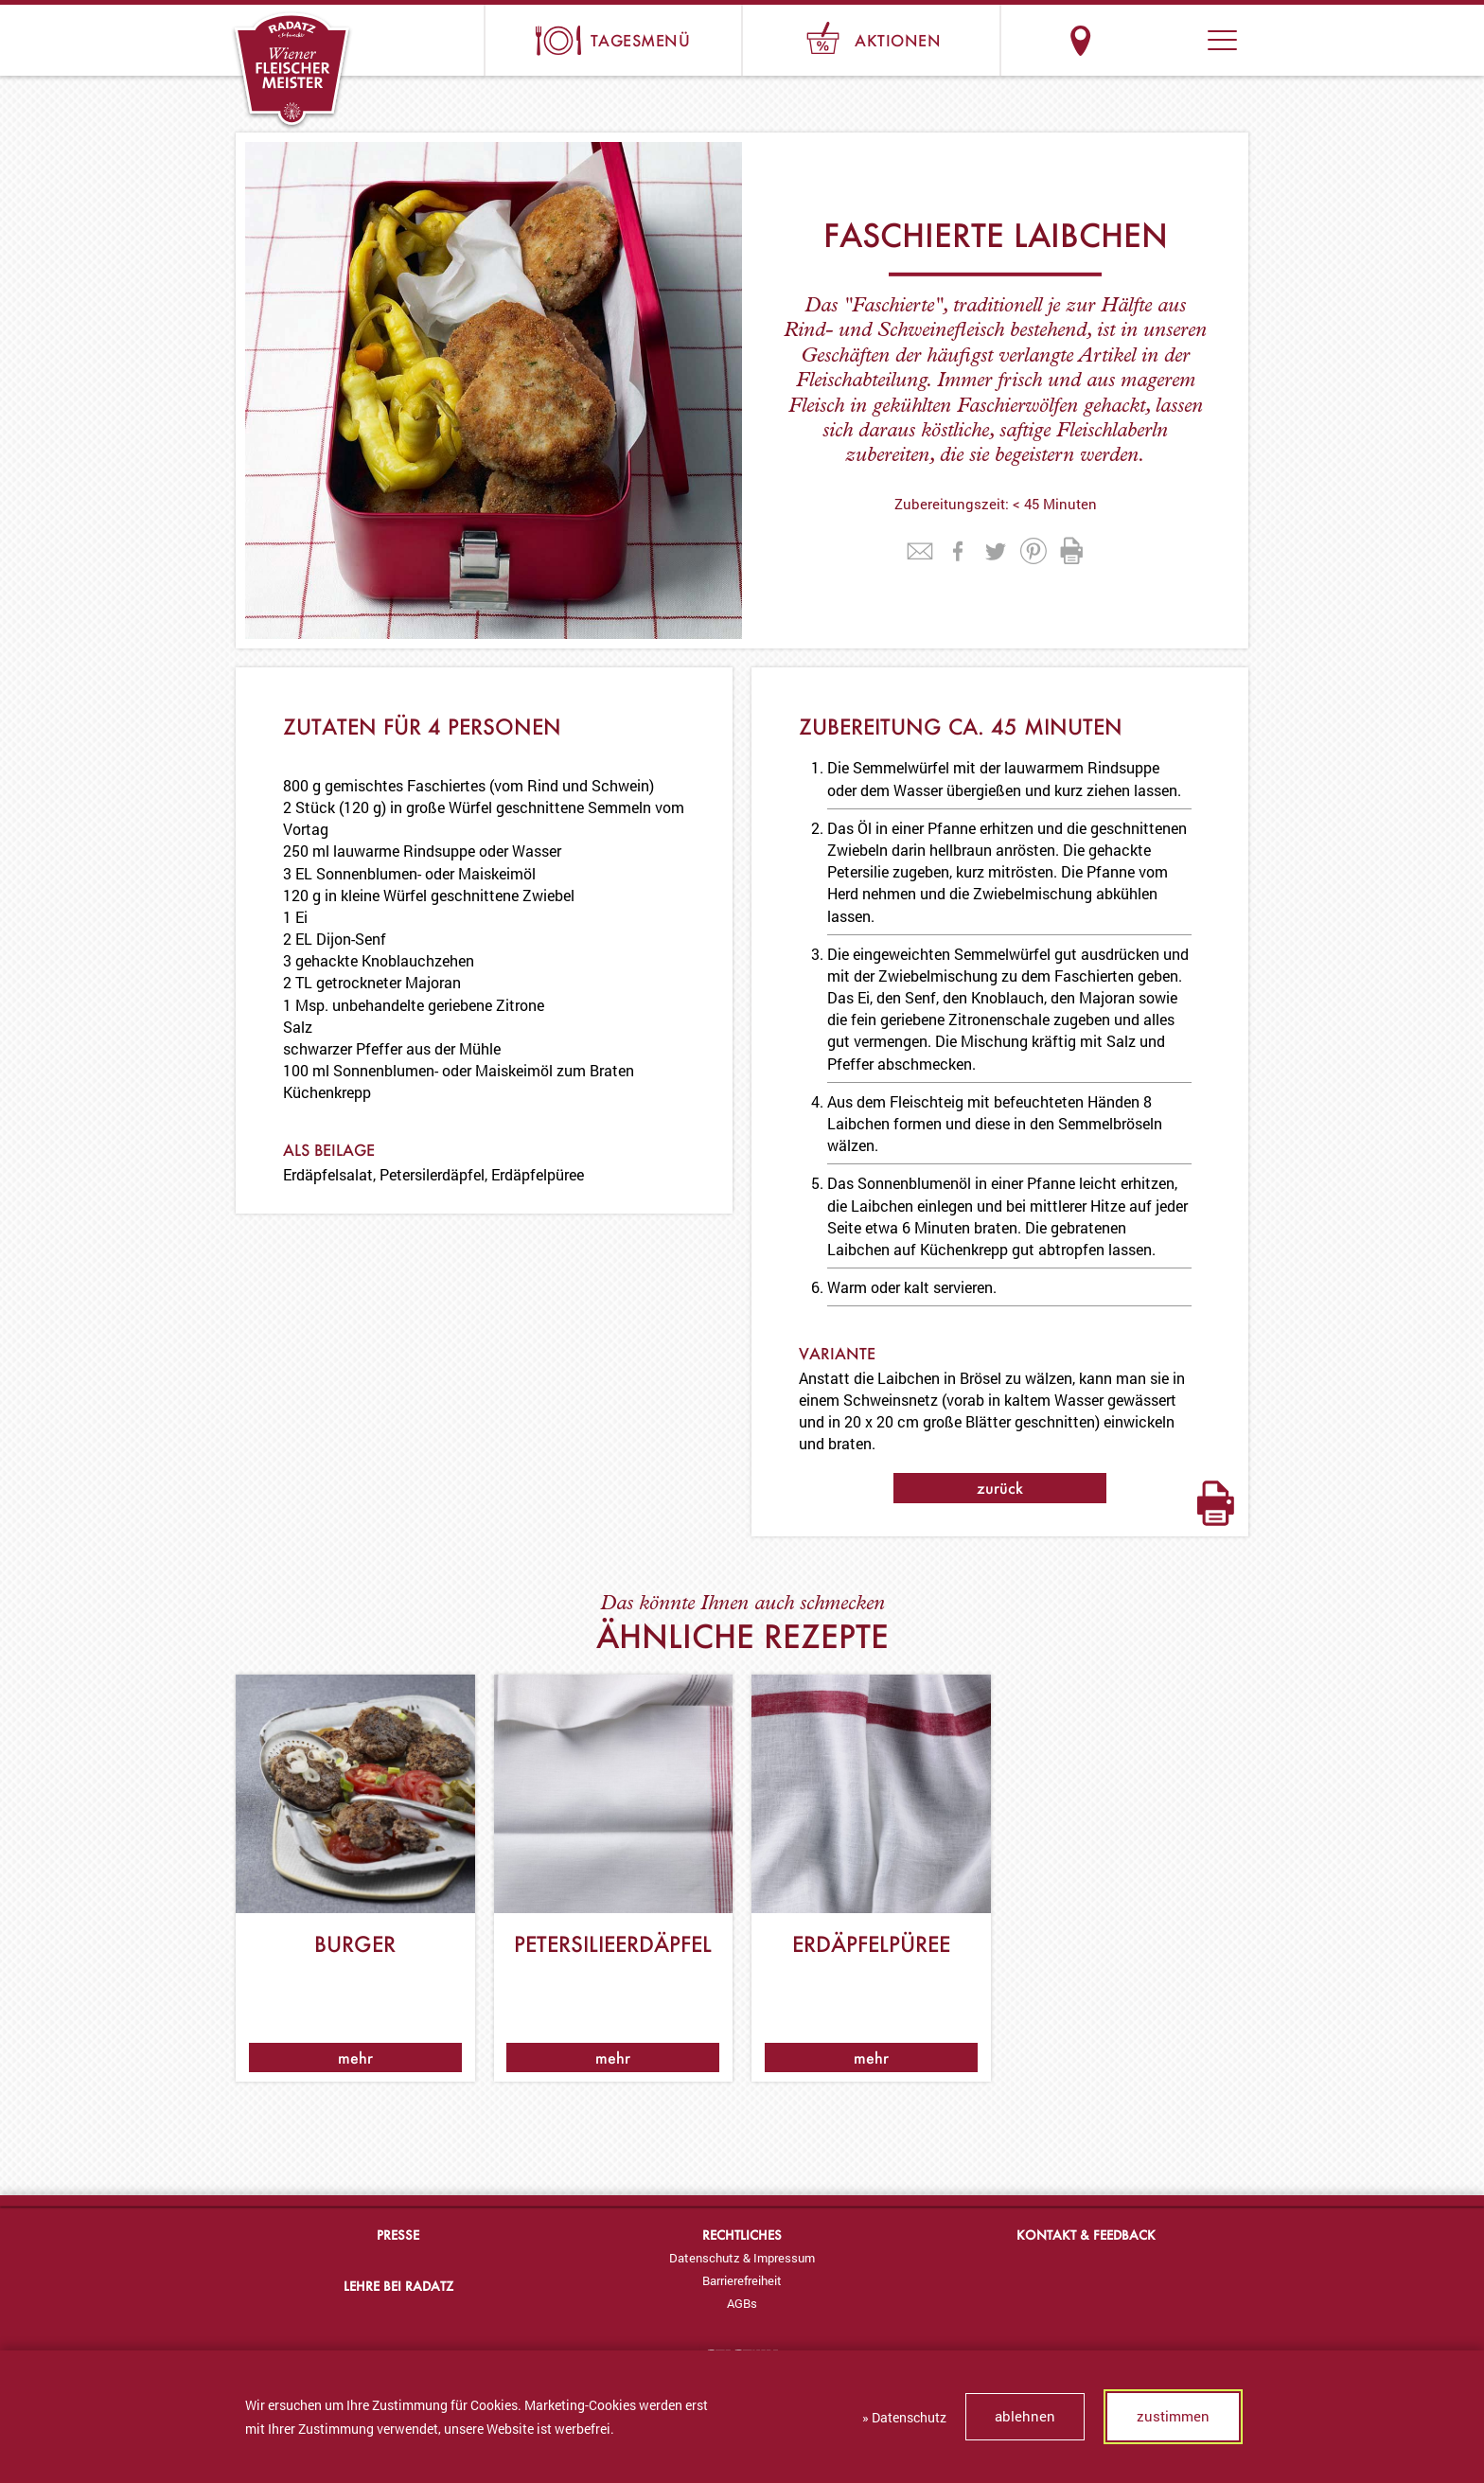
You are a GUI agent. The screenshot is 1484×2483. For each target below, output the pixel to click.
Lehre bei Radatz (398, 2286)
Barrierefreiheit (742, 2280)
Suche (1151, 40)
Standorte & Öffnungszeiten (1080, 40)
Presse (398, 2234)
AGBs (742, 2303)
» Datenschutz (904, 2417)
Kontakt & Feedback (1086, 2234)
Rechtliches (742, 2234)
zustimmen (1173, 2415)
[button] (1222, 40)
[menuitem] (741, 2257)
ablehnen (1025, 2415)
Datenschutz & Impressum (742, 2257)
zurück (1000, 1488)
